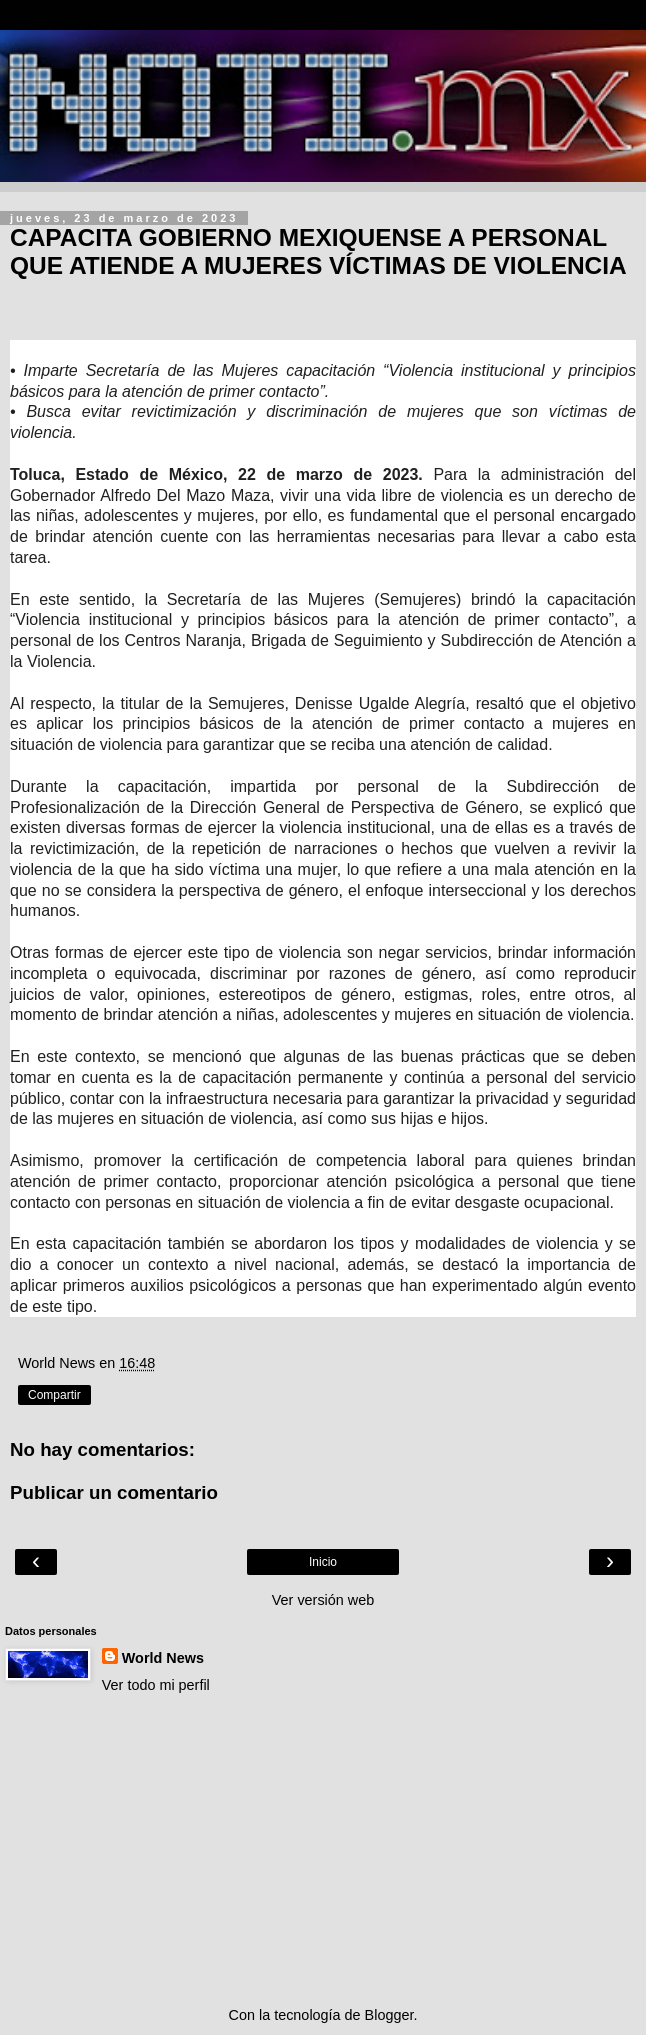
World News (163, 1658)
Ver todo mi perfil (156, 1685)
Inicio (323, 1562)
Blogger (389, 2015)
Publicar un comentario (114, 1492)
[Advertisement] (323, 1850)
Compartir (54, 1395)
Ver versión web (323, 1600)
